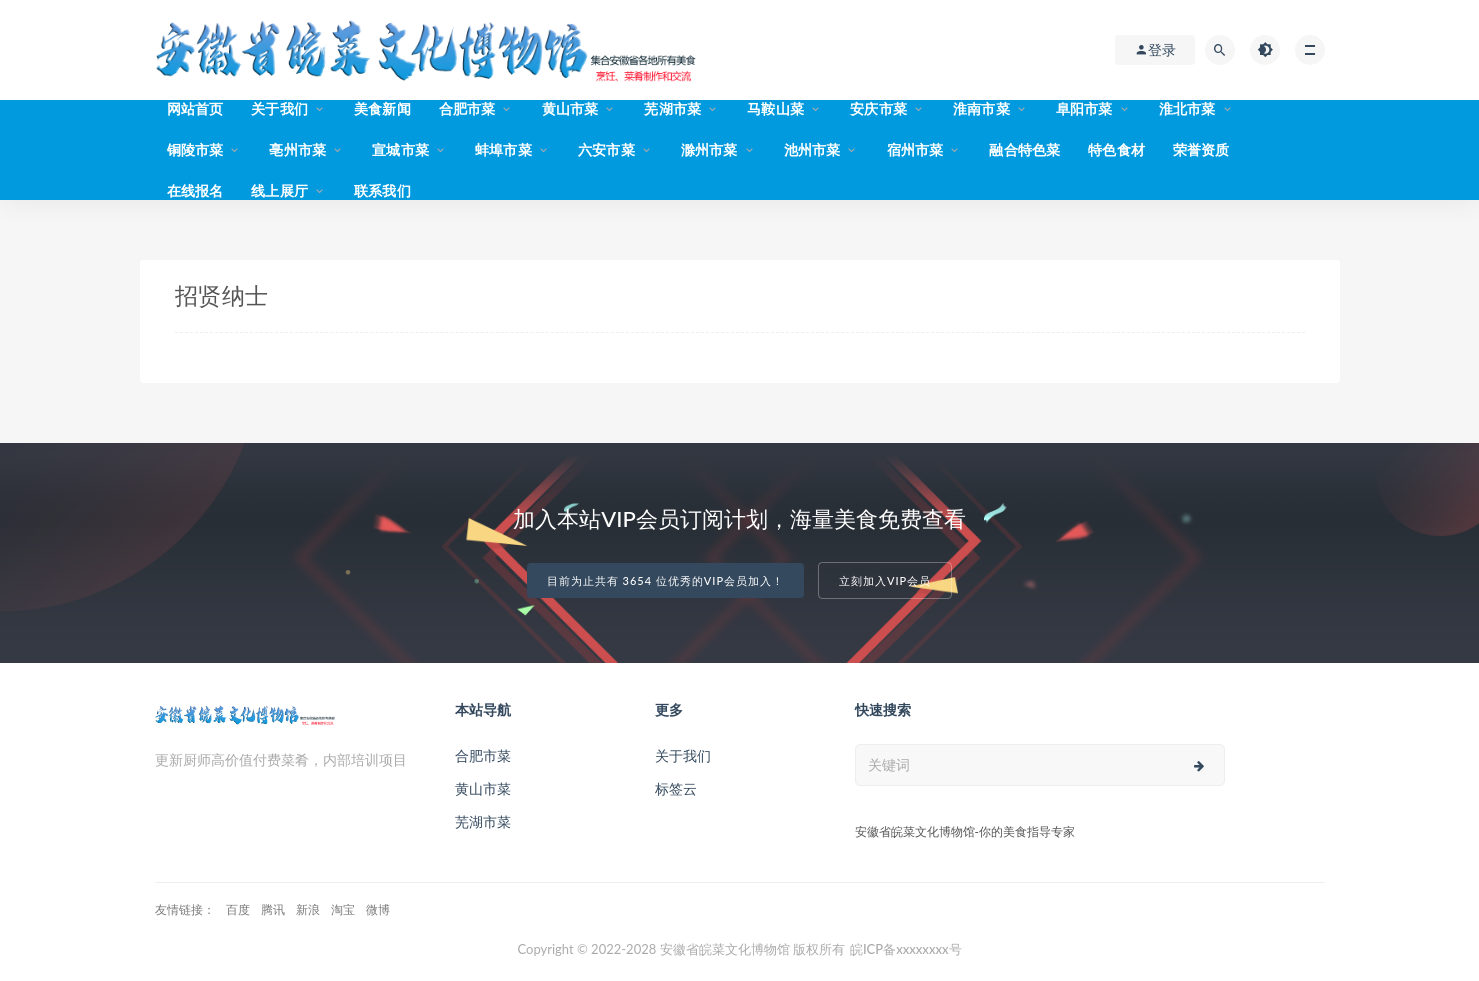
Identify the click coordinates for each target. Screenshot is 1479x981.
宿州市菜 (915, 149)
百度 (238, 909)
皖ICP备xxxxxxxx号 (906, 949)
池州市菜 (812, 149)
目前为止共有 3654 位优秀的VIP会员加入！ (665, 580)
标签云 (676, 788)
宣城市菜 (400, 149)
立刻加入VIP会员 (885, 580)
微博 (378, 909)
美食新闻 (382, 108)
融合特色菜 (1024, 149)
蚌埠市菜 (503, 149)
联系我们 (382, 190)
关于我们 (279, 108)
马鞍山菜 (775, 108)
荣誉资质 (1201, 149)
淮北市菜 (1187, 108)
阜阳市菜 (1084, 108)
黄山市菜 (570, 108)
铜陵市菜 (195, 149)
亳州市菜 (297, 149)
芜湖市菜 (672, 108)
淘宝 (343, 909)
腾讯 (273, 909)
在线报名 (195, 190)
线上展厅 (279, 190)
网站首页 (195, 108)
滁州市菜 (709, 149)
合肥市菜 (467, 108)
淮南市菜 (981, 108)
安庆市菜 (878, 108)
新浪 (308, 909)
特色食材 (1116, 149)
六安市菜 (606, 149)
